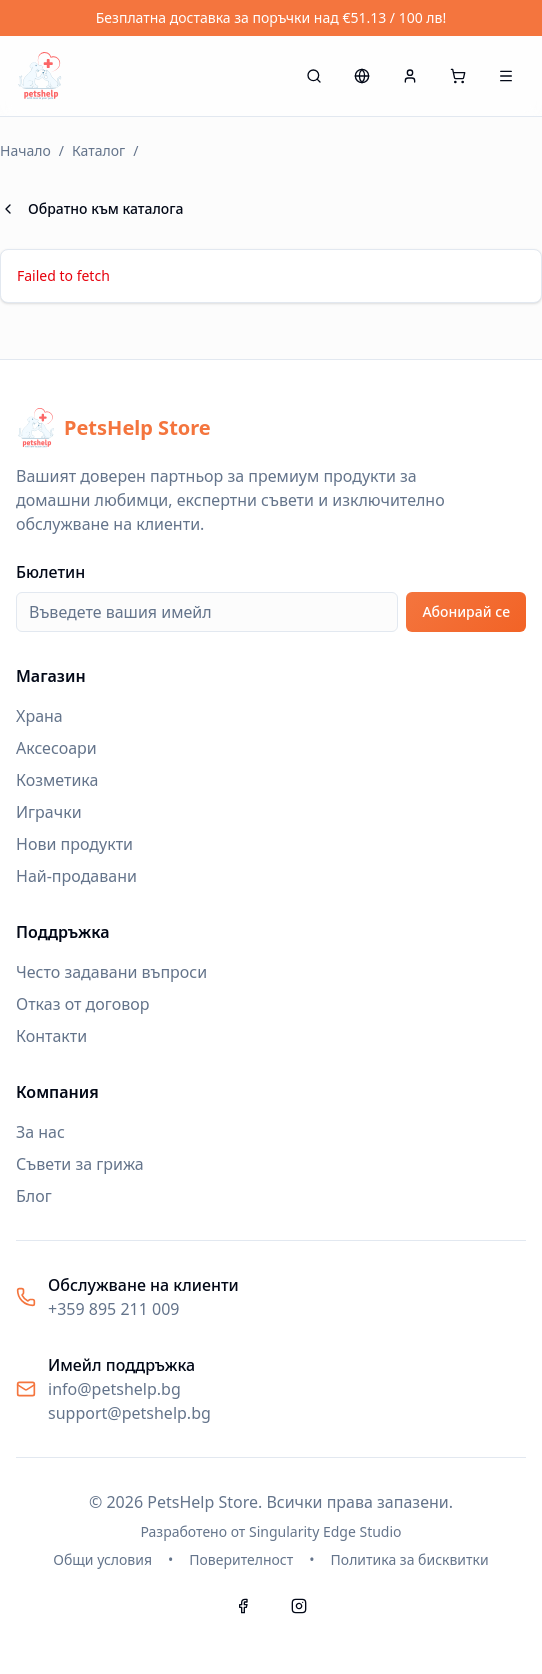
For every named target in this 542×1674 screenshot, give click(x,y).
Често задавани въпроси (111, 972)
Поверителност (241, 1559)
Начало (25, 150)
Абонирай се (466, 611)
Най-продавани (76, 876)
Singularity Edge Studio (325, 1531)
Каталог (98, 150)
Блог (34, 1196)
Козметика (57, 780)
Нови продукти (74, 844)
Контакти (51, 1036)
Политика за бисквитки (410, 1559)
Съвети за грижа (80, 1164)
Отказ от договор (82, 1004)
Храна (39, 716)
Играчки (49, 812)
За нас (40, 1132)
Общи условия (102, 1559)
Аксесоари (56, 748)
